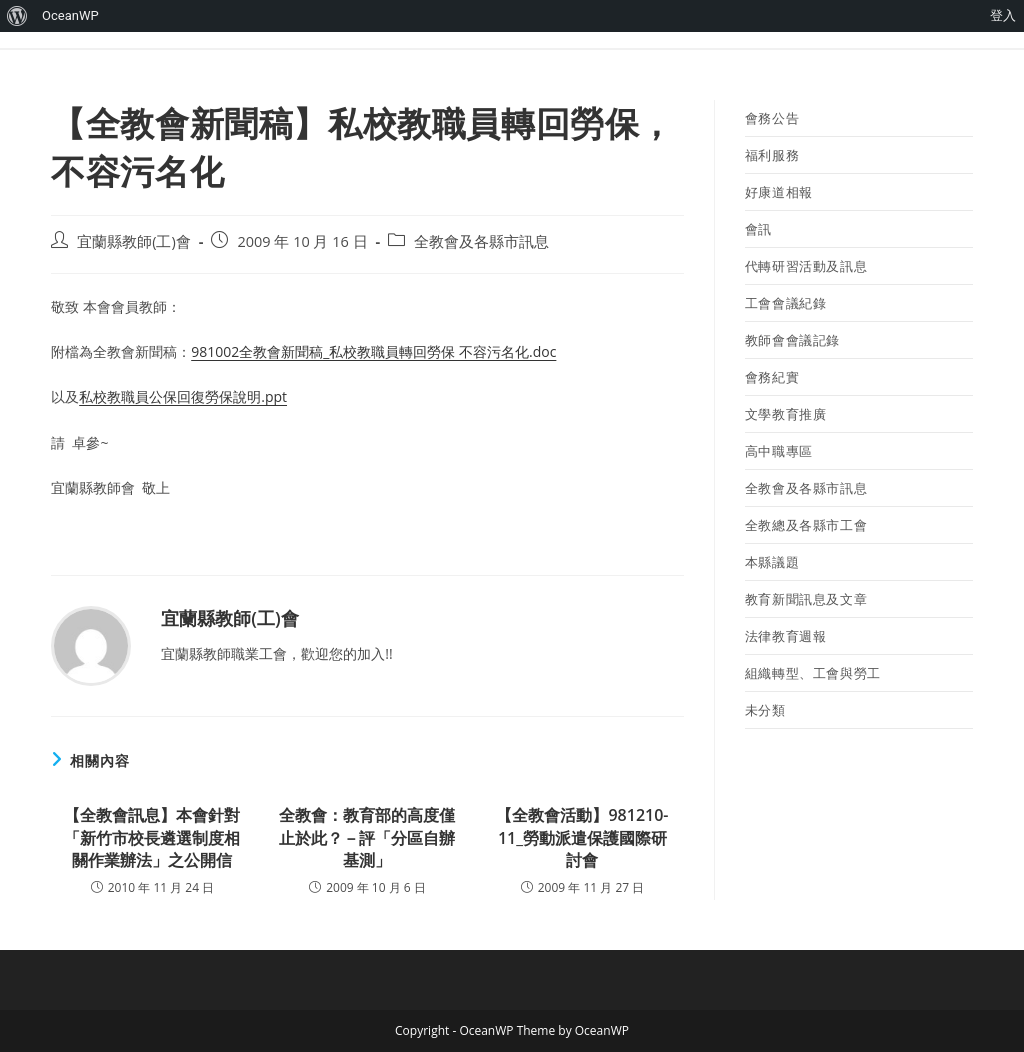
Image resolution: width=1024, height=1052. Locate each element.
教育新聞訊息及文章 (806, 599)
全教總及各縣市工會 (806, 525)
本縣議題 (772, 562)
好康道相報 (779, 192)
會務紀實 (772, 377)
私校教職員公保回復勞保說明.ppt (183, 396)
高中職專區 (779, 451)
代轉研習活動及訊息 (806, 266)
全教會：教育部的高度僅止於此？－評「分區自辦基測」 (367, 837)
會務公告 (772, 118)
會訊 (758, 229)
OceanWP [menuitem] (70, 15)
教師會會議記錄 (792, 340)
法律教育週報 (786, 636)
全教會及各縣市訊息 (481, 241)
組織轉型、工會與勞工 (813, 673)
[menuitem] (17, 16)
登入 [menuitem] (1003, 15)
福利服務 (772, 155)
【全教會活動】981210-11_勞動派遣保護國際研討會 (582, 837)
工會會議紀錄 (786, 303)
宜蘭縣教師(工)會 (134, 241)
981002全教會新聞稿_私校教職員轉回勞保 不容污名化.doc (373, 351)
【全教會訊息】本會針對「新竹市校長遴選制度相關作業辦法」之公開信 (152, 837)
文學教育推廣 (786, 414)
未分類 (765, 710)
